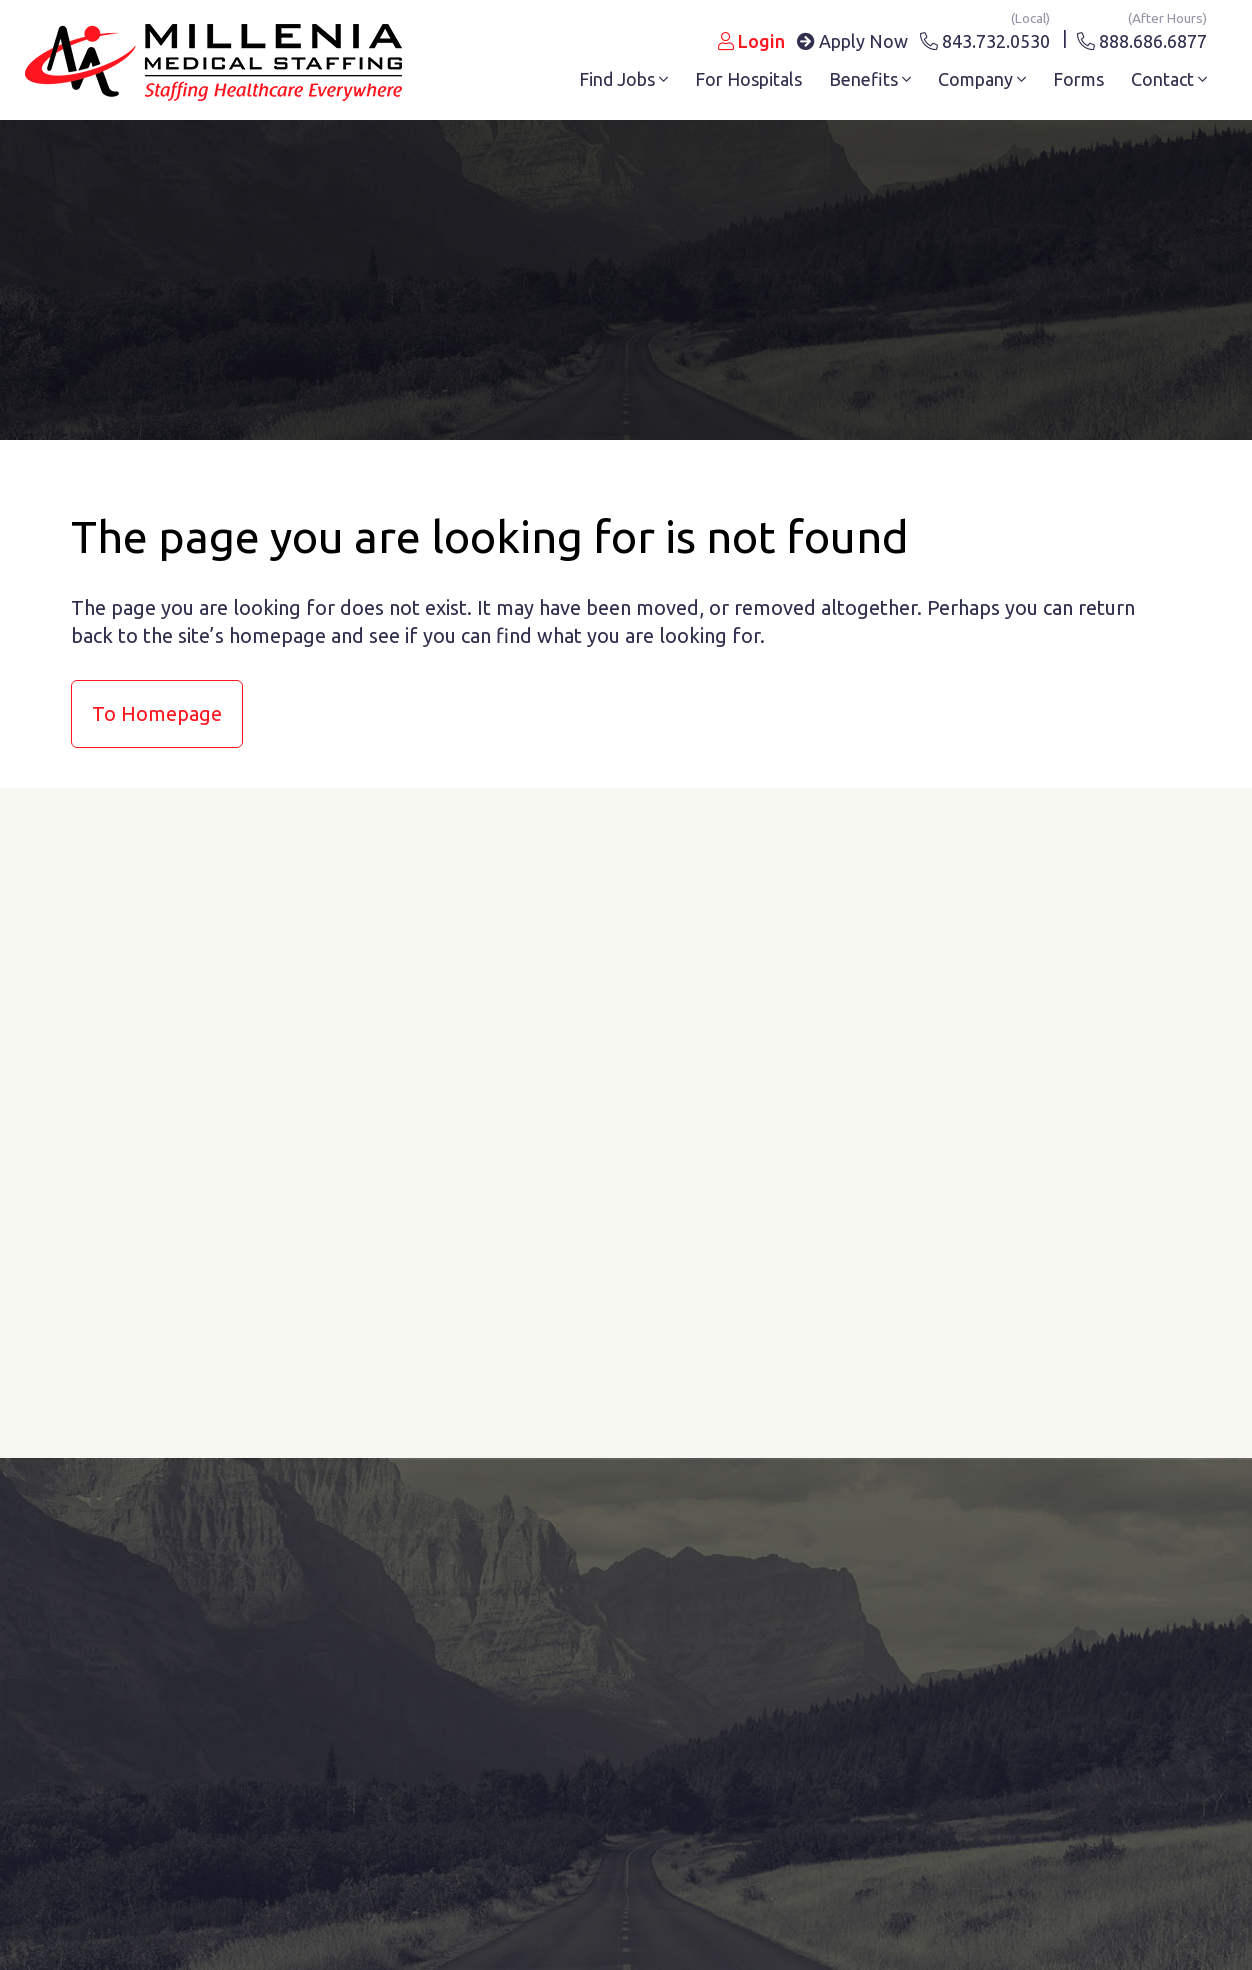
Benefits (870, 79)
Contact (1169, 79)
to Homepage (157, 713)
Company (982, 79)
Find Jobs (623, 79)
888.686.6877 (1142, 37)
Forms (1078, 79)
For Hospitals (748, 79)
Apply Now (852, 41)
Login (751, 41)
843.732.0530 (985, 37)
